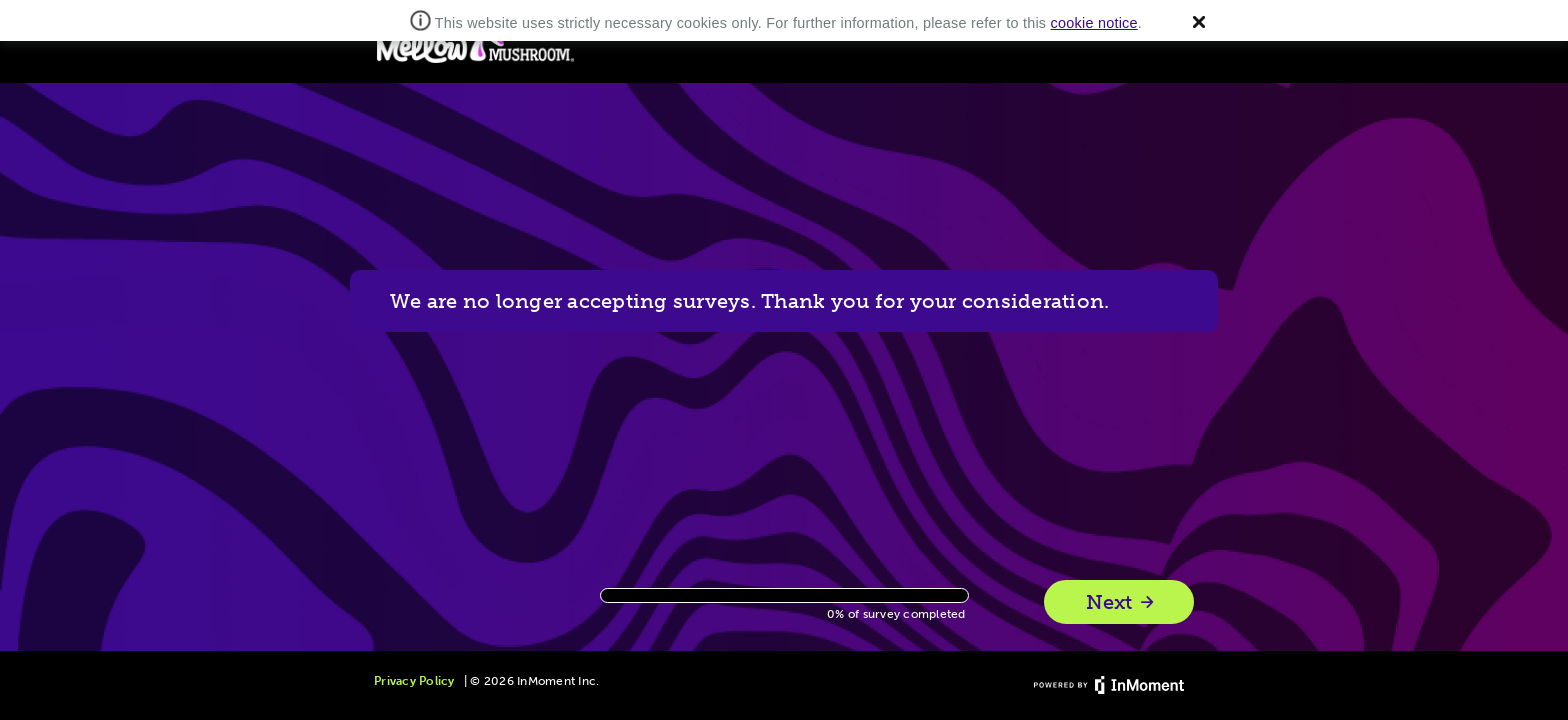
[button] (1199, 22)
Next (1121, 602)
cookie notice (1094, 23)
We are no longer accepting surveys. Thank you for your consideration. (749, 301)
